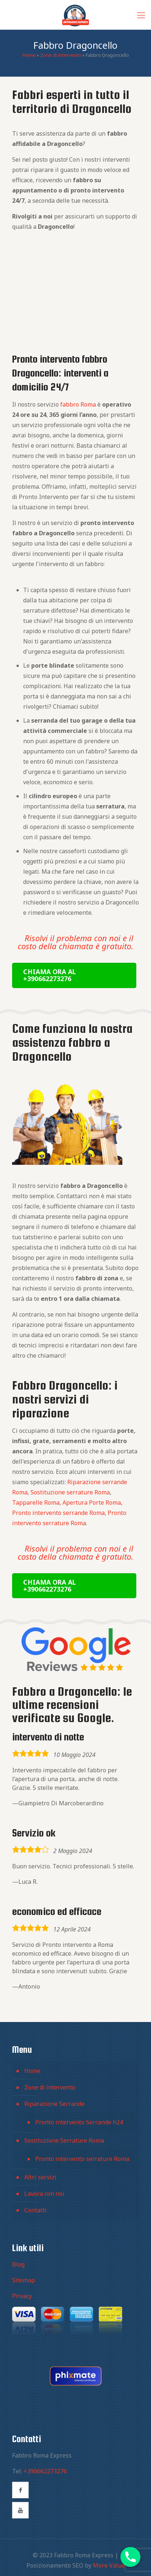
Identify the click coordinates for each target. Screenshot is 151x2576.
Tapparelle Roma (36, 1502)
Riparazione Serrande (54, 2104)
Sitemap (23, 2280)
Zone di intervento (60, 55)
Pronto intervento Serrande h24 (79, 2122)
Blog (18, 2264)
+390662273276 (45, 2471)
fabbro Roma (78, 404)
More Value (109, 2565)
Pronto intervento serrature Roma (82, 2159)
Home (29, 55)
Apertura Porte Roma (91, 1502)
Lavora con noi (44, 2194)
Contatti (35, 2210)
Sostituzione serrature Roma (70, 1492)
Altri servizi (40, 2177)
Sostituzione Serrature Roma (64, 2140)
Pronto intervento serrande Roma (58, 1513)
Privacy (22, 2296)
